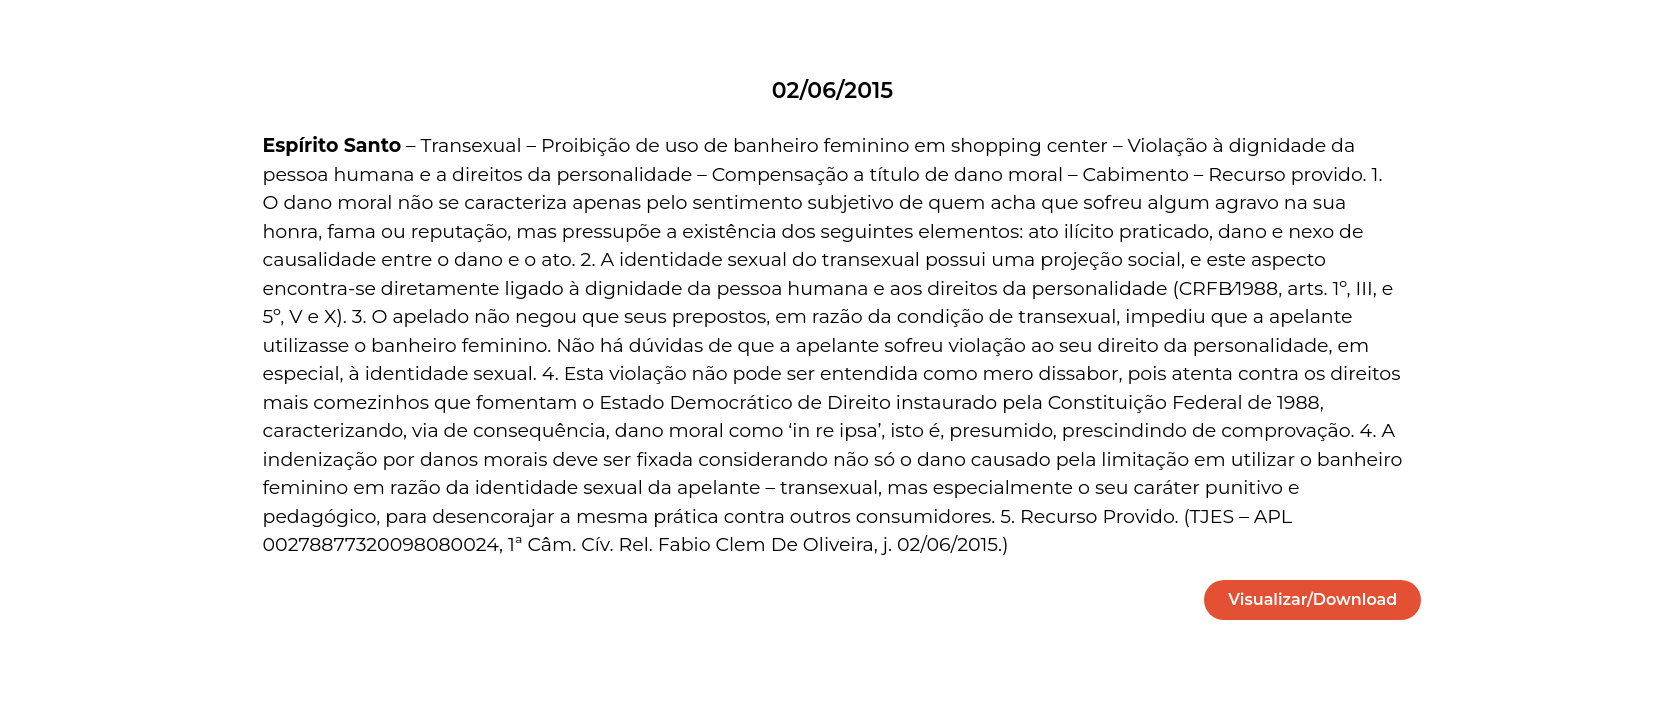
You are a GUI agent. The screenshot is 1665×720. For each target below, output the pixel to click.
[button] (1312, 600)
